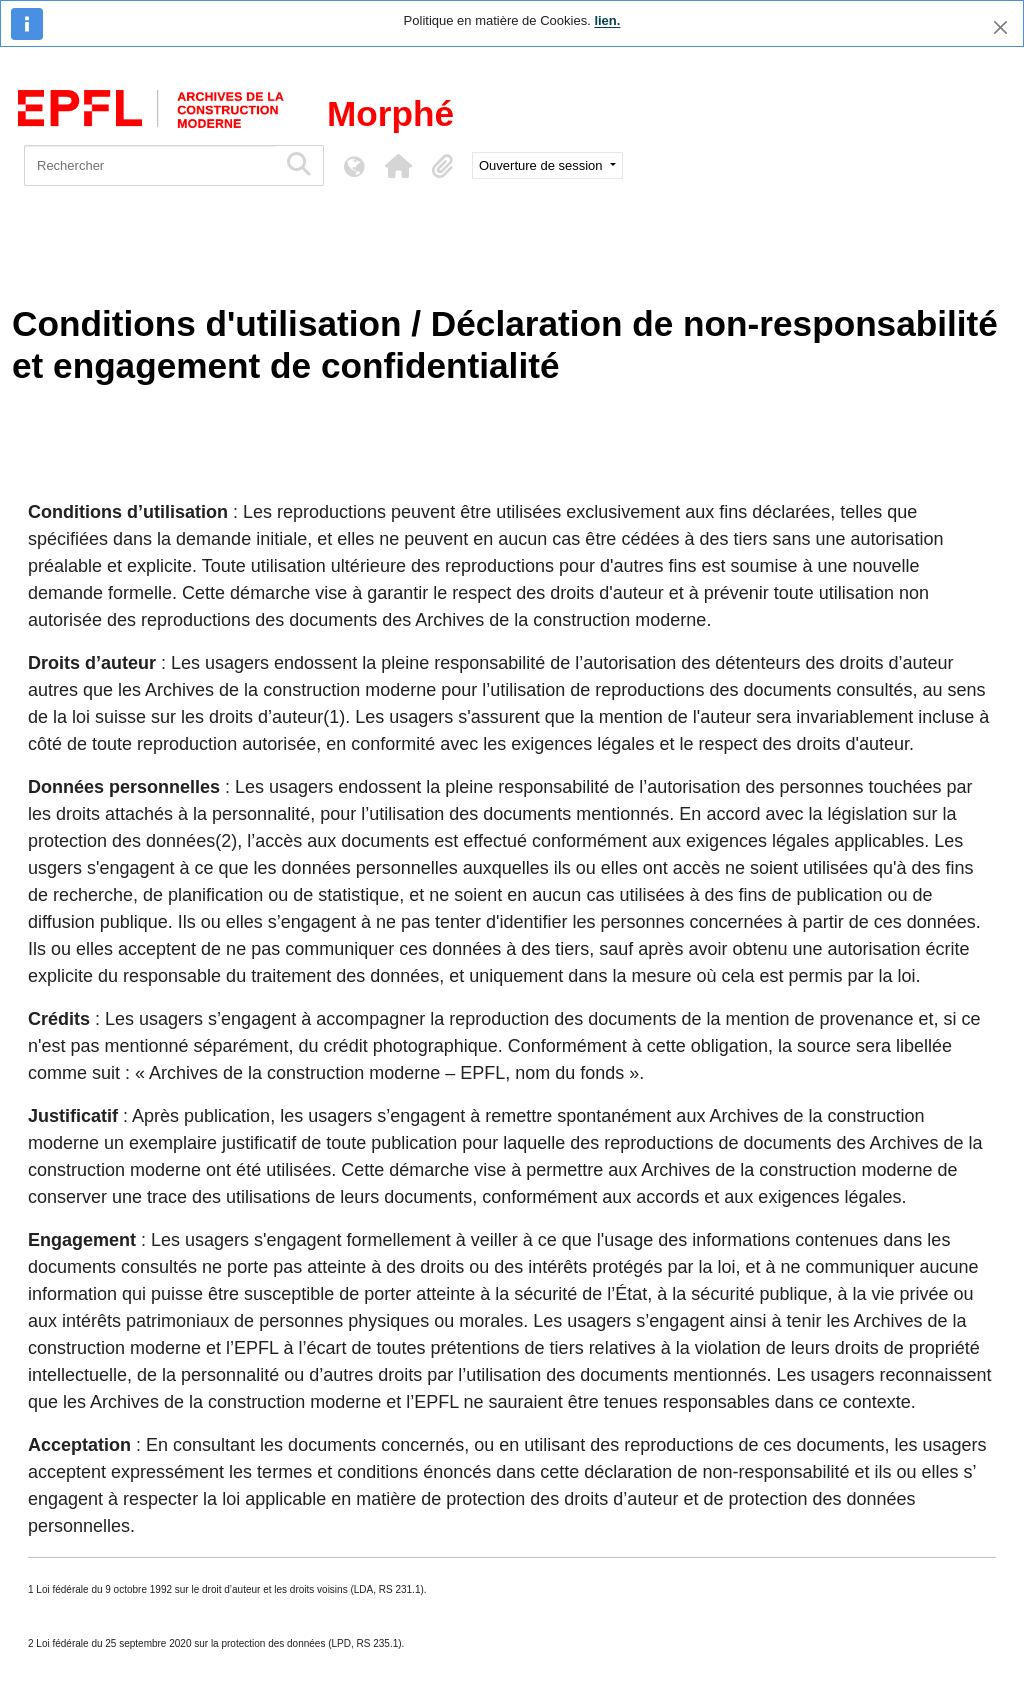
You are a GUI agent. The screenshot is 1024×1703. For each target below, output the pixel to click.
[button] (398, 166)
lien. (607, 20)
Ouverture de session (542, 165)
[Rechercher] (150, 165)
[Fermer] (1000, 27)
